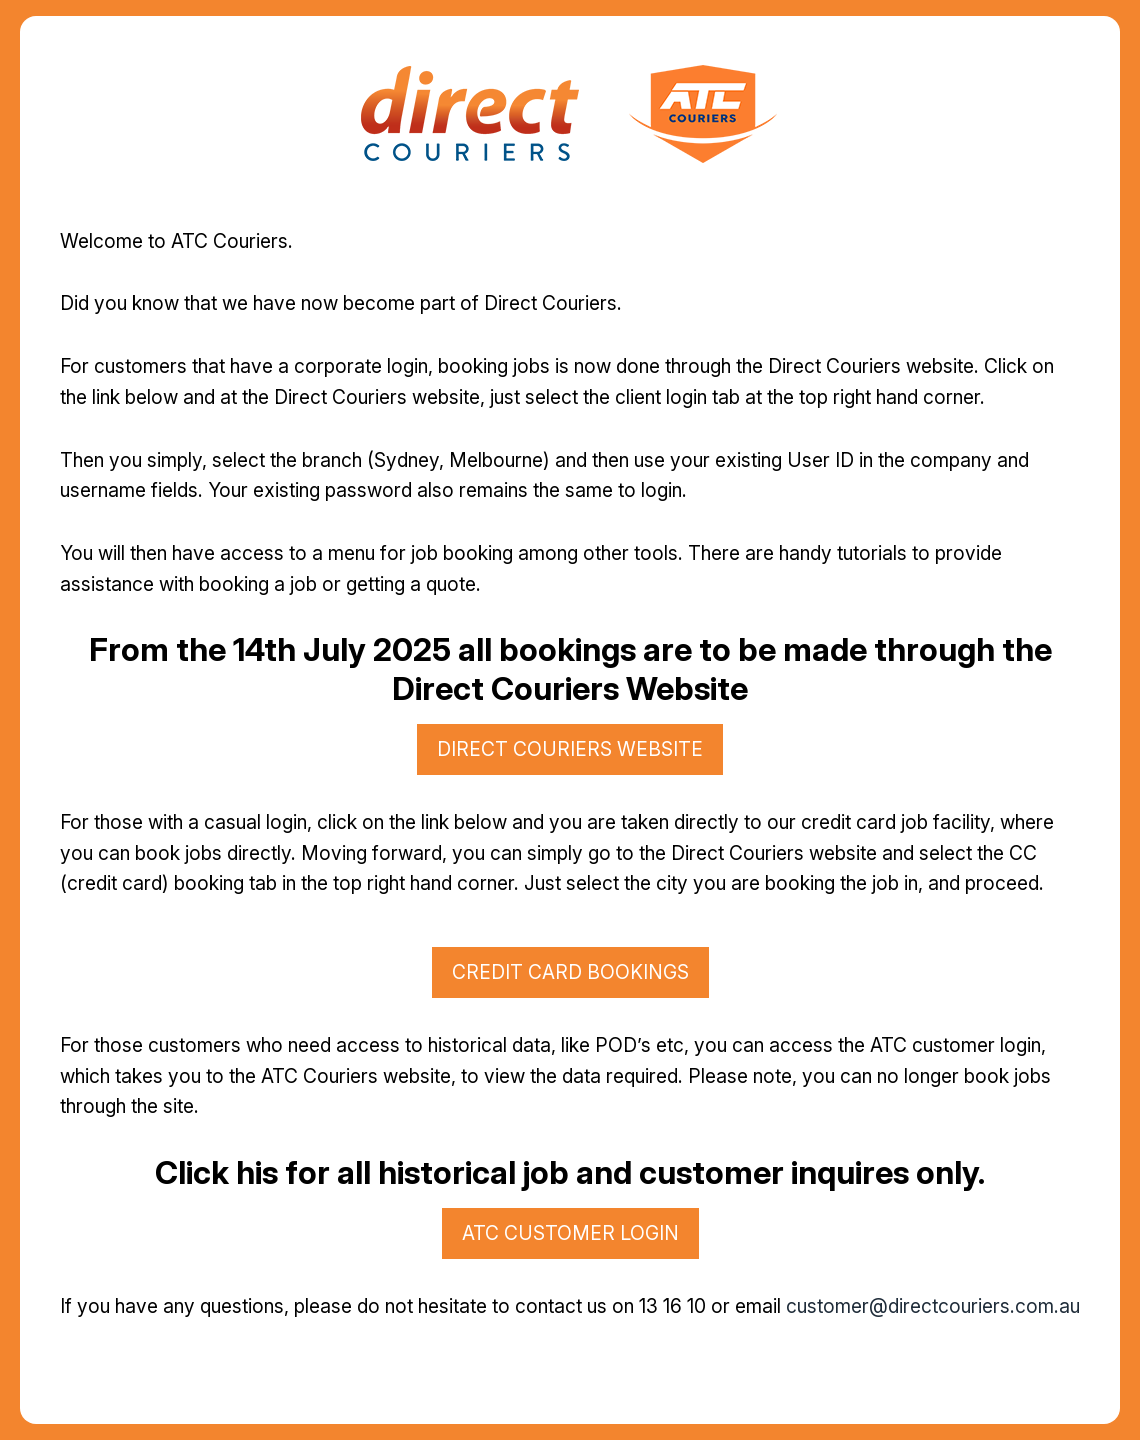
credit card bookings (570, 972)
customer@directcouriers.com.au (933, 1306)
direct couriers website (570, 749)
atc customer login (570, 1233)
